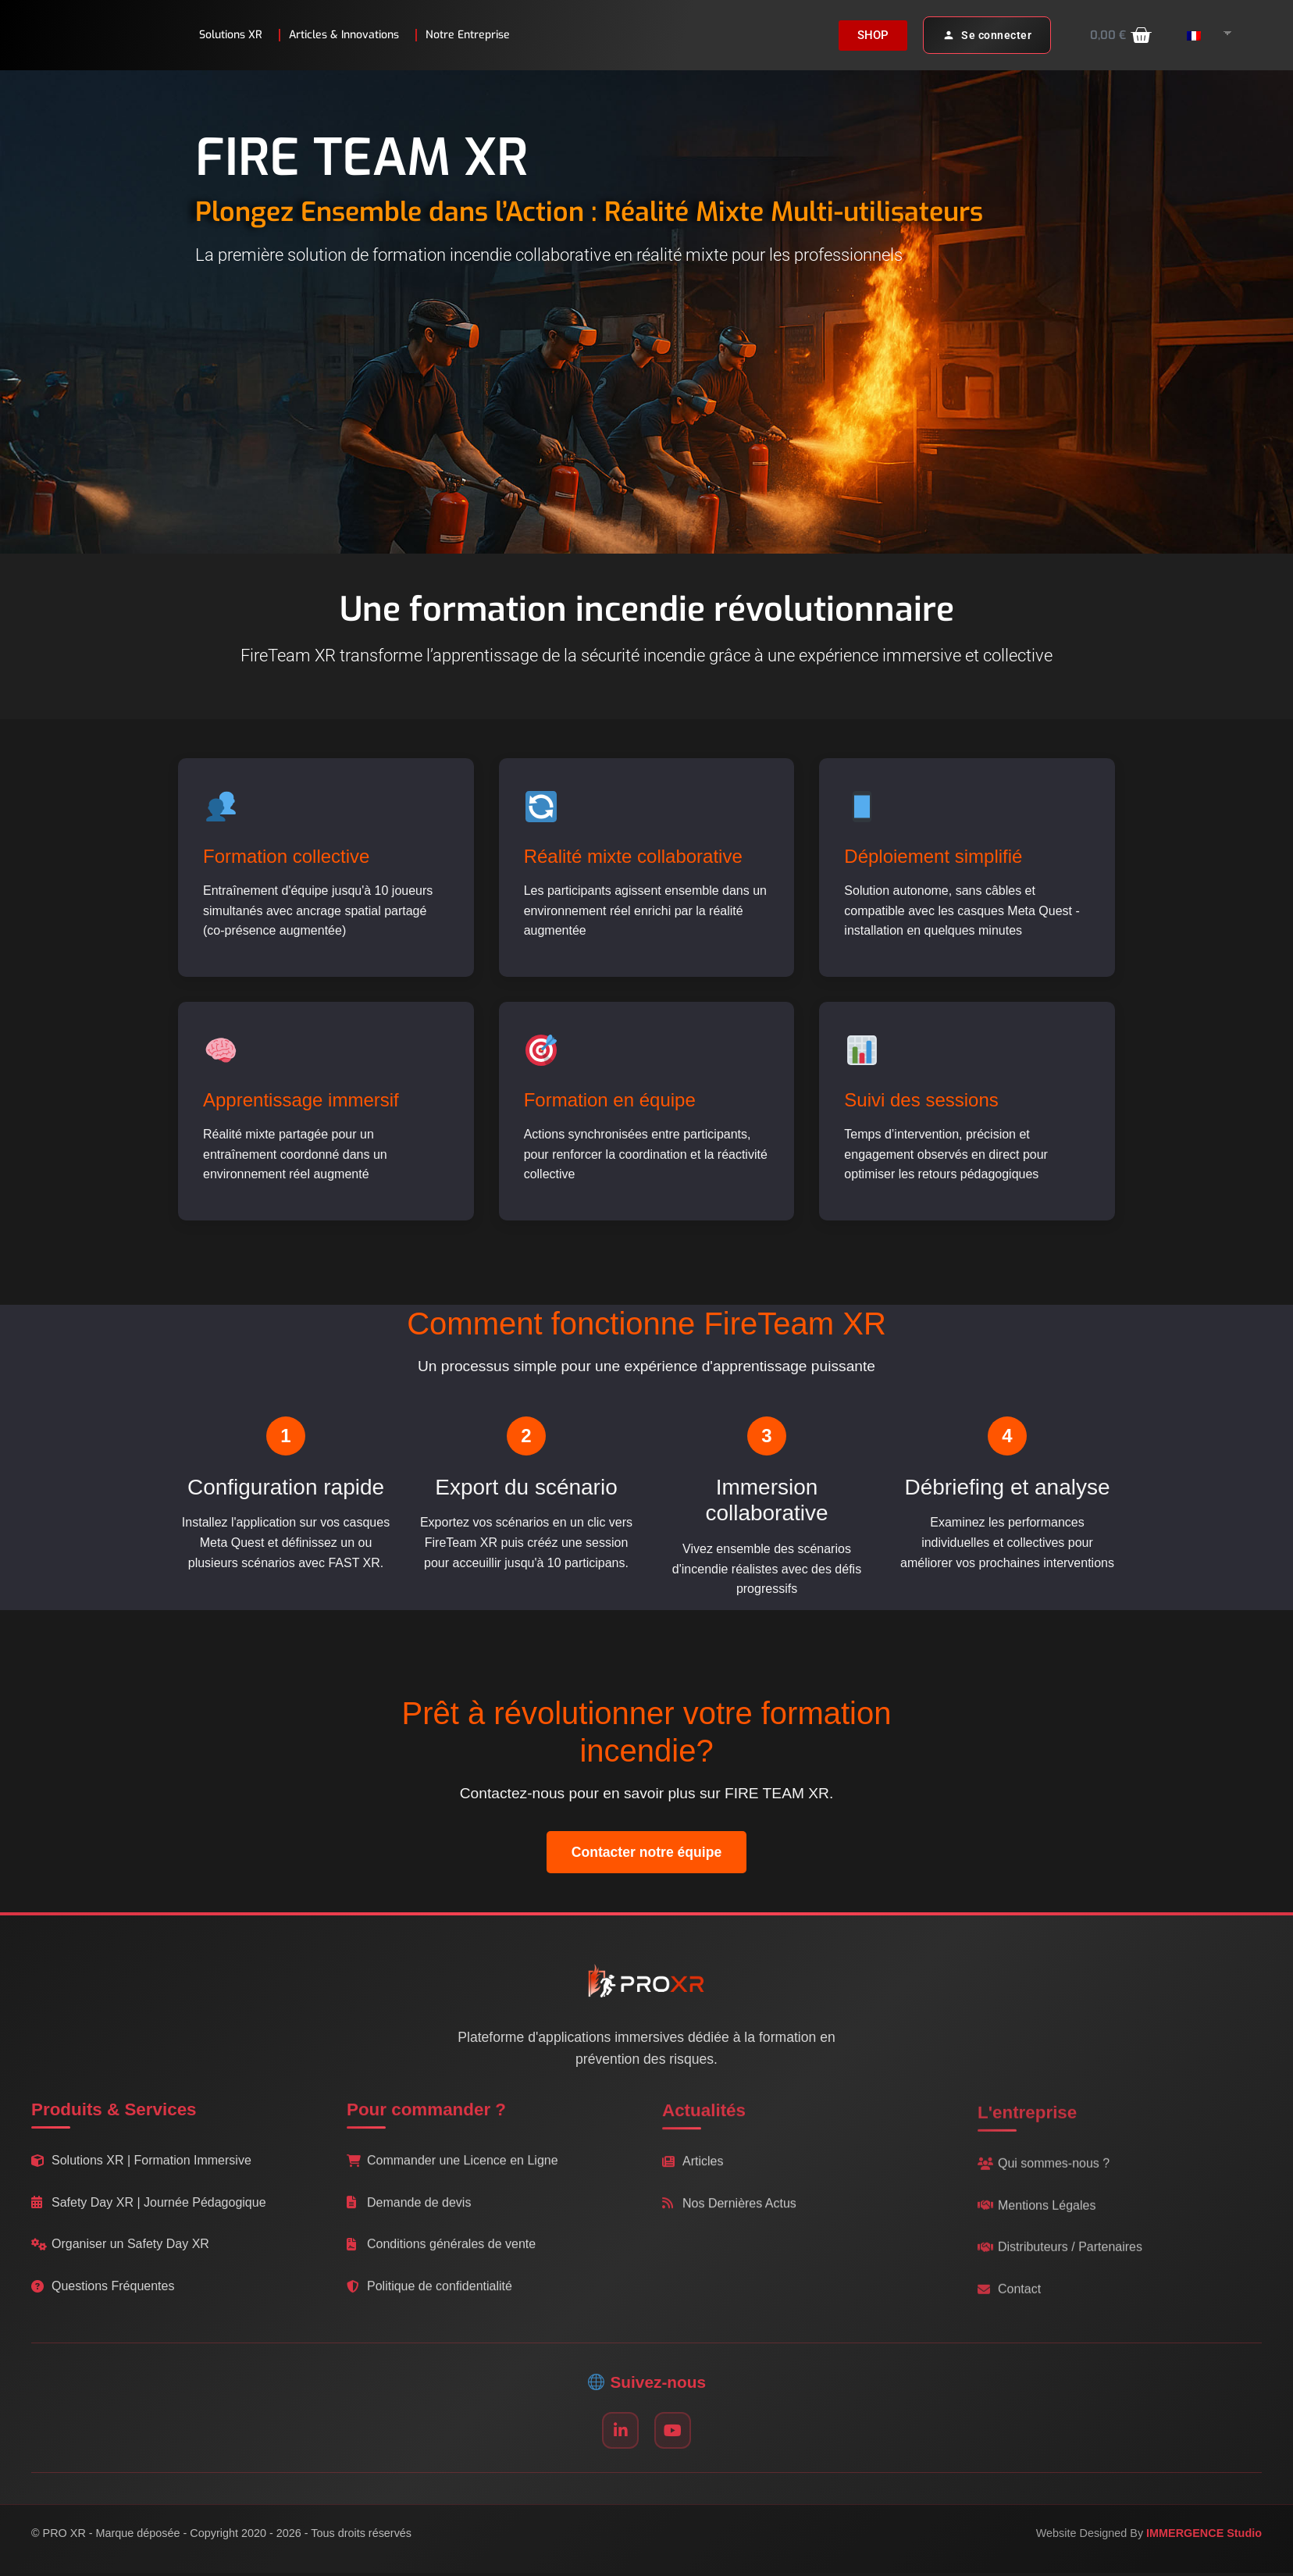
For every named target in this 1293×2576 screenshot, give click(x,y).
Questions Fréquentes (102, 2294)
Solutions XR (234, 35)
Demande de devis (409, 2218)
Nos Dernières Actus (729, 2225)
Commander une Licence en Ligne (452, 2177)
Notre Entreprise (472, 35)
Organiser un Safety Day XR (120, 2253)
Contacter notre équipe (647, 1852)
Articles (692, 2183)
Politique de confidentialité (429, 2302)
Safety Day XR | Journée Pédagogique (148, 2211)
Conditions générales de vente (441, 2261)
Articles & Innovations (348, 35)
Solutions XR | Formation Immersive (141, 2168)
